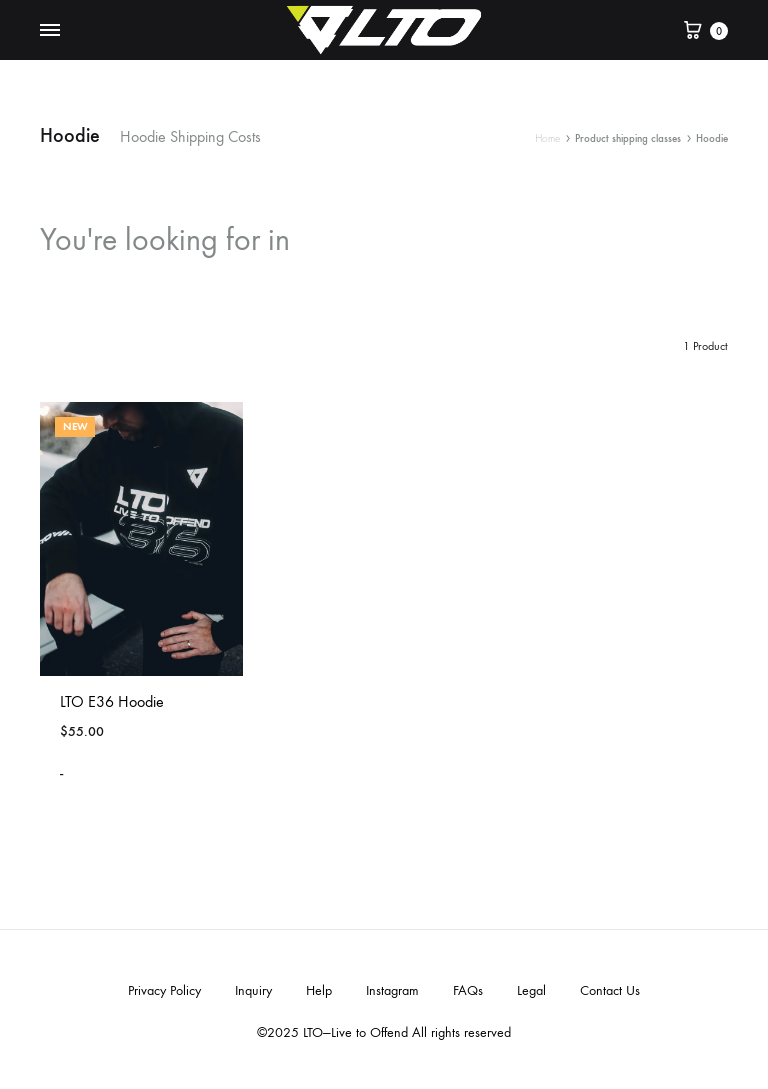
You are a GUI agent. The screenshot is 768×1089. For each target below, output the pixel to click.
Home (547, 138)
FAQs (468, 990)
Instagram (392, 990)
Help (319, 990)
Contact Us (610, 990)
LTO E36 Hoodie (112, 701)
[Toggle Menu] (50, 31)
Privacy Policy (164, 990)
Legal (531, 990)
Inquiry (253, 990)
